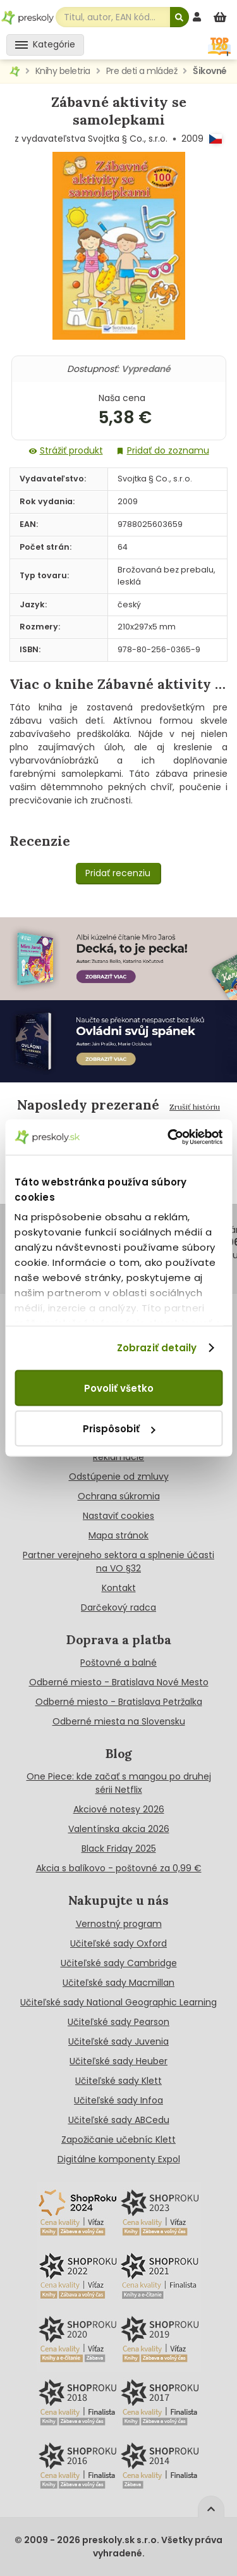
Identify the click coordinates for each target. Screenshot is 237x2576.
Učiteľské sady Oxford (118, 1943)
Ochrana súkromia (119, 1496)
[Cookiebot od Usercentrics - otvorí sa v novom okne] (168, 1137)
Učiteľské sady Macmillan (118, 1982)
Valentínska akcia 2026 (118, 1829)
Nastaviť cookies (118, 1515)
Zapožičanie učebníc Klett (118, 2139)
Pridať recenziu (117, 873)
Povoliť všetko (119, 1387)
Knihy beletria (62, 71)
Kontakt (119, 1588)
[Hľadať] (179, 17)
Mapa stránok (118, 1535)
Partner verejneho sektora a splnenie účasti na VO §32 (118, 1562)
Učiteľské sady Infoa (118, 2100)
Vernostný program (119, 1923)
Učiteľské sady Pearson (118, 2022)
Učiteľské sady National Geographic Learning (118, 2002)
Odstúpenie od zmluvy (119, 1476)
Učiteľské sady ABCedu (118, 2120)
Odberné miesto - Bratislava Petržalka (118, 1701)
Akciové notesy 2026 (118, 1809)
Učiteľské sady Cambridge (119, 1963)
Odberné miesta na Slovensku (118, 1721)
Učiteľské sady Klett (118, 2080)
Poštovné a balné (118, 1662)
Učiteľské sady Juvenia (118, 2041)
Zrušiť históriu (194, 1107)
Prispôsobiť (119, 1428)
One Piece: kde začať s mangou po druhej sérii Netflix (119, 1783)
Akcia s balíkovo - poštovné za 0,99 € (119, 1868)
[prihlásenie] (198, 17)
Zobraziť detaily (157, 1347)
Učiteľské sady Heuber (118, 2061)
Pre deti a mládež (142, 71)
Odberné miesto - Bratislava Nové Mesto (119, 1682)
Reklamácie (118, 1457)
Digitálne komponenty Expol (119, 2159)
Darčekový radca (118, 1607)
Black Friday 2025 (119, 1848)
